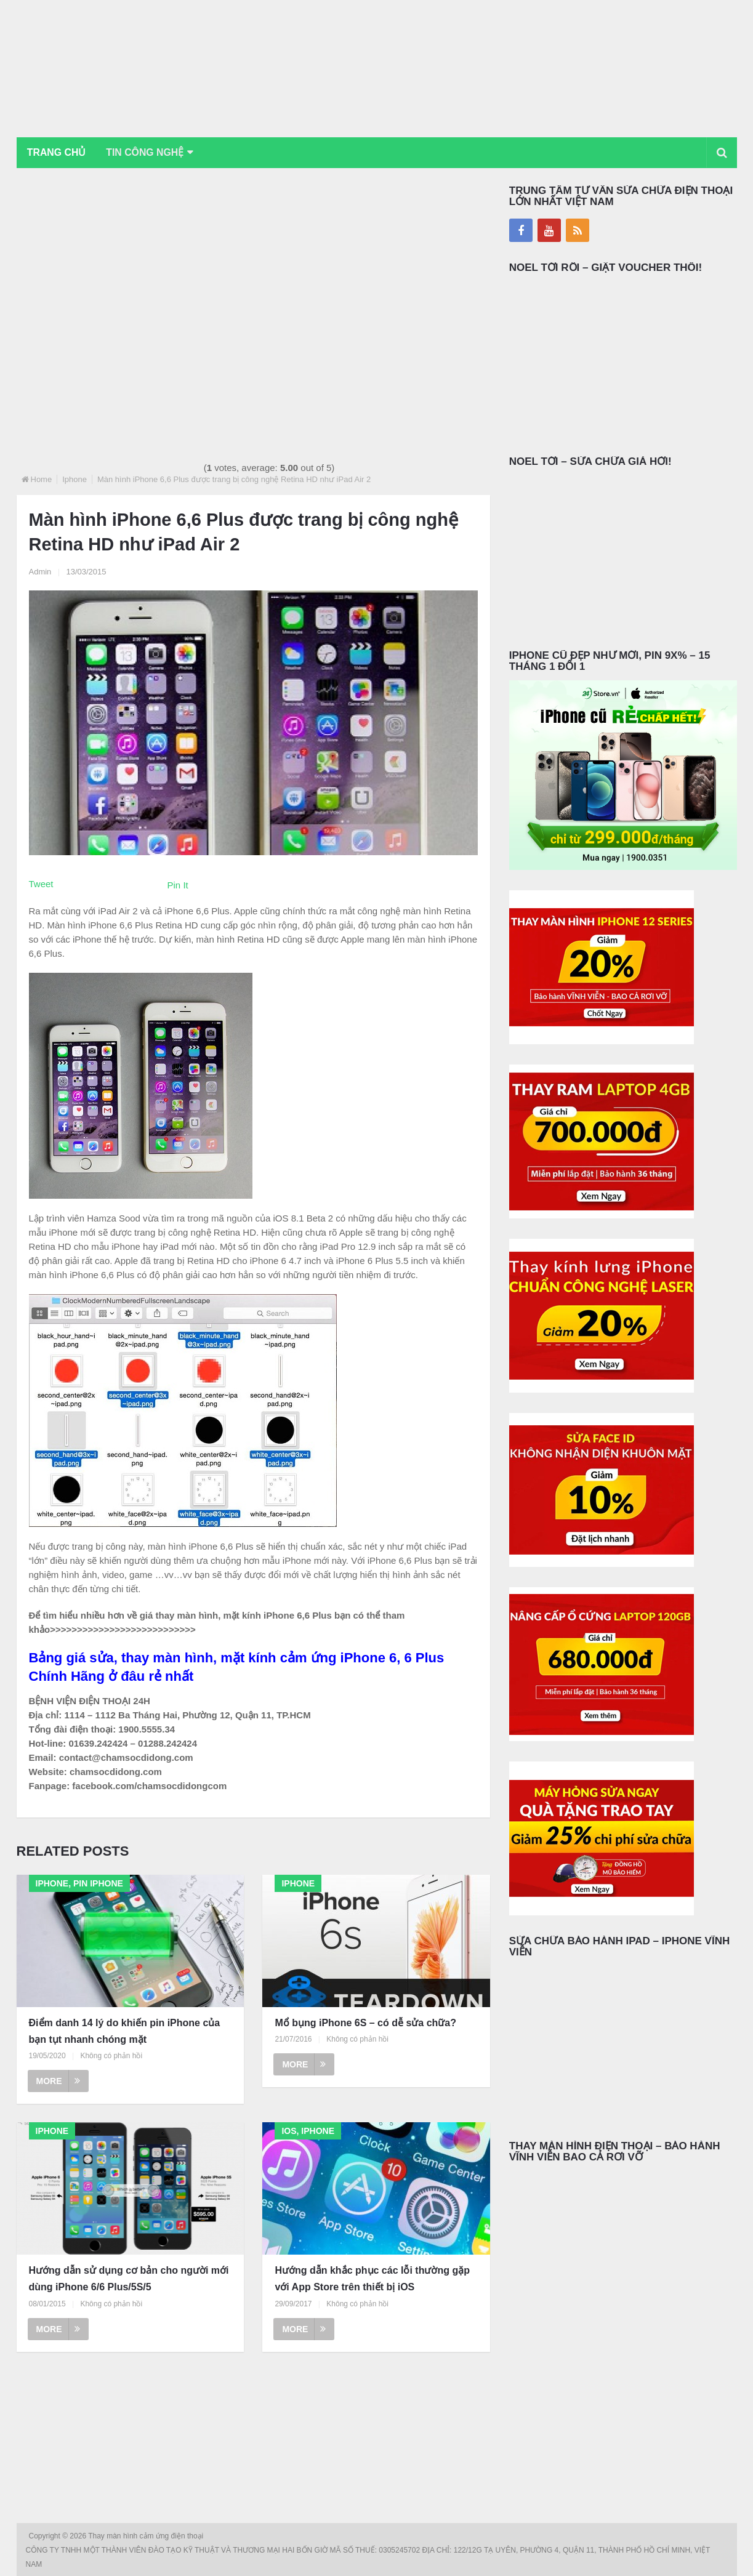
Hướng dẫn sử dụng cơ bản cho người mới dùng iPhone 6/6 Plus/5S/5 (129, 2279)
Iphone (74, 479)
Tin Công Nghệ (148, 152)
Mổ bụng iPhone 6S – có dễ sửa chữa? (365, 2023)
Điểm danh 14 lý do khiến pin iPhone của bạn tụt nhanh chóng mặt (124, 2031)
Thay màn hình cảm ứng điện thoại (146, 2536)
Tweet (41, 884)
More (58, 2082)
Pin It (177, 885)
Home (41, 479)
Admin (40, 571)
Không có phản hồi (111, 2056)
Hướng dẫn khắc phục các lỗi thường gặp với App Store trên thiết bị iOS (372, 2279)
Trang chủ (57, 152)
